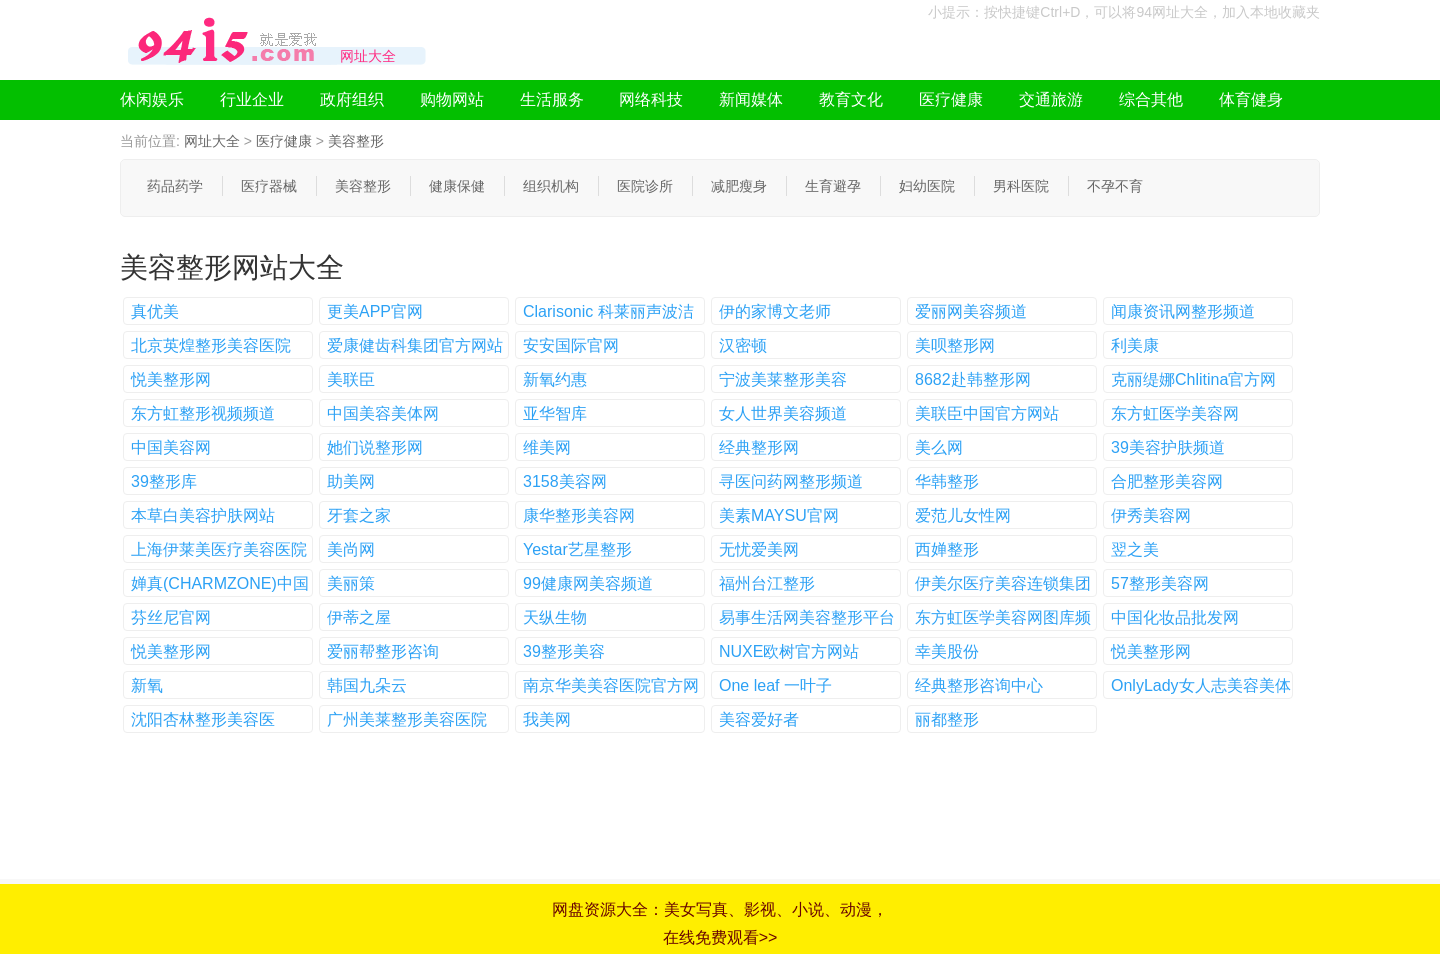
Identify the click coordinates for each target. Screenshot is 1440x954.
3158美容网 (565, 481)
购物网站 (452, 99)
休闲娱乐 (152, 99)
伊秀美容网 (1151, 515)
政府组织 (352, 99)
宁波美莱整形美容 (783, 379)
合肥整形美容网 (1167, 481)
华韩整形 (947, 481)
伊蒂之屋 (359, 617)
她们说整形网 (375, 447)
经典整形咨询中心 (979, 685)
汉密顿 (743, 345)
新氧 (147, 685)
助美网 (351, 481)
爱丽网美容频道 (971, 311)
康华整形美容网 (579, 515)
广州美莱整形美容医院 (407, 719)
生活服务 (552, 99)
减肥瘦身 (739, 186)
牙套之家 (359, 515)
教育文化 (851, 99)
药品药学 (175, 186)
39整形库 (164, 481)
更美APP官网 (375, 311)
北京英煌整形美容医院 (211, 345)
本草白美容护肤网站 (203, 515)
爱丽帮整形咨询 (383, 651)
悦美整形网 (171, 379)
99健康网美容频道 (588, 583)
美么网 (939, 447)
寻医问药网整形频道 (791, 481)
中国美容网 (171, 447)
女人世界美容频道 (783, 413)
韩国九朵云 (367, 685)
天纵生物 (555, 617)
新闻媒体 (751, 99)
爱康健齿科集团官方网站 (415, 345)
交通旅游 (1051, 99)
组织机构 (551, 186)
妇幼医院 (927, 186)
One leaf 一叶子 (775, 685)
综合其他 (1151, 99)
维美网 (547, 447)
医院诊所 (645, 186)
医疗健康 (951, 99)
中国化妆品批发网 (1175, 617)
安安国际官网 (571, 345)
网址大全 (212, 141)
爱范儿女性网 (963, 515)
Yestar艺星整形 (577, 549)
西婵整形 (947, 549)
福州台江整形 (767, 583)
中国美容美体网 (383, 413)
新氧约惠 (555, 379)
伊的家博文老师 (775, 311)
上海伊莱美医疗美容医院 (219, 549)
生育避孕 (833, 186)
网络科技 (651, 99)
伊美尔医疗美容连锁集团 (1003, 583)
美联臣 (351, 379)
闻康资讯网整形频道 (1183, 311)
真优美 (155, 311)
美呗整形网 (955, 345)
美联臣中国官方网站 (987, 413)
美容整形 (356, 141)
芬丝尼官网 (171, 617)
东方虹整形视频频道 (203, 413)
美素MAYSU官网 (779, 515)
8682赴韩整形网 (973, 379)
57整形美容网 (1160, 583)
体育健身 (1251, 99)
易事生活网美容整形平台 (807, 617)
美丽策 (351, 583)
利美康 (1135, 345)
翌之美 (1135, 549)
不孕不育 (1115, 186)
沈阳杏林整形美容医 (203, 719)
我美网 (547, 719)
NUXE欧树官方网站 (789, 651)
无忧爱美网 (759, 549)
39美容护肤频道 (1168, 447)
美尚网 (351, 549)
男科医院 (1021, 186)
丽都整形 (947, 719)
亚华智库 (555, 413)
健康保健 (457, 186)
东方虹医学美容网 (1175, 413)
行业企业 (252, 99)
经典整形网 (759, 447)
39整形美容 (564, 651)
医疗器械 (269, 186)
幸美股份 (947, 651)
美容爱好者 (759, 719)
